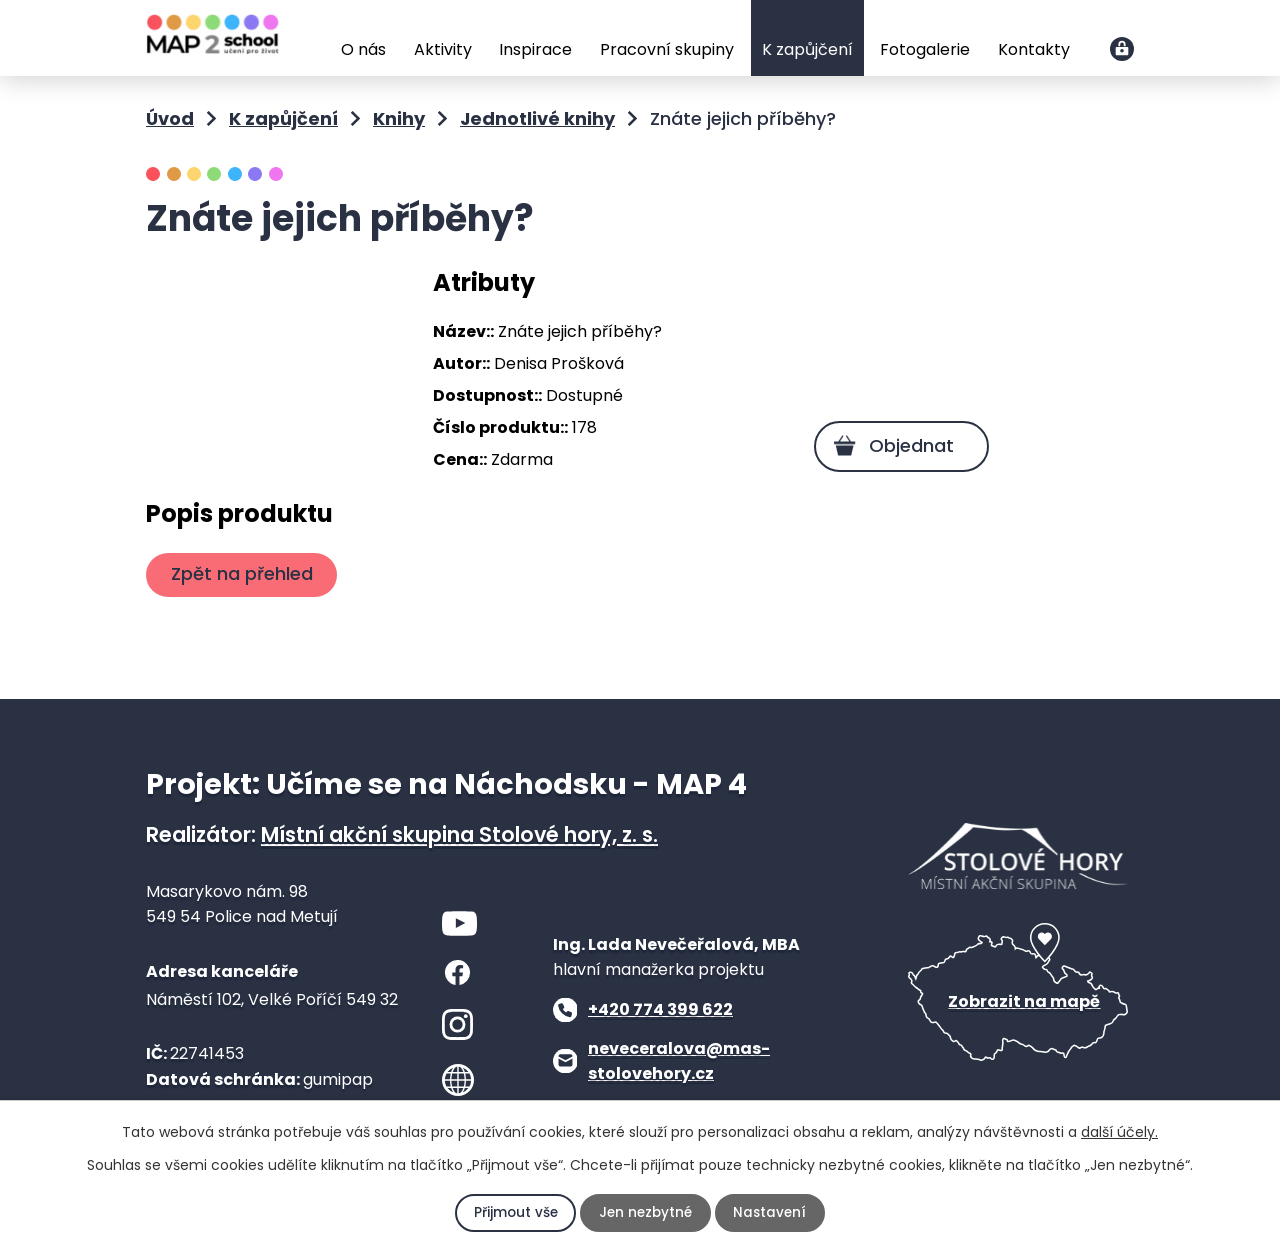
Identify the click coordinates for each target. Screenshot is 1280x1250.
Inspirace (535, 49)
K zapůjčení (807, 49)
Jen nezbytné (645, 1213)
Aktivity (443, 49)
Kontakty (1034, 49)
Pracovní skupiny (667, 49)
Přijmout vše (514, 1213)
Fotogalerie (925, 49)
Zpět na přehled (244, 573)
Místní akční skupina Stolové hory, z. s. (459, 834)
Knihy (399, 118)
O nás (363, 49)
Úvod (313, 40)
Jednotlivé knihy (537, 118)
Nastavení (771, 1213)
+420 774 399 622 (660, 1009)
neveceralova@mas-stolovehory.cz (679, 1061)
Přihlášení (1122, 49)
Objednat (908, 445)
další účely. (1119, 1132)
